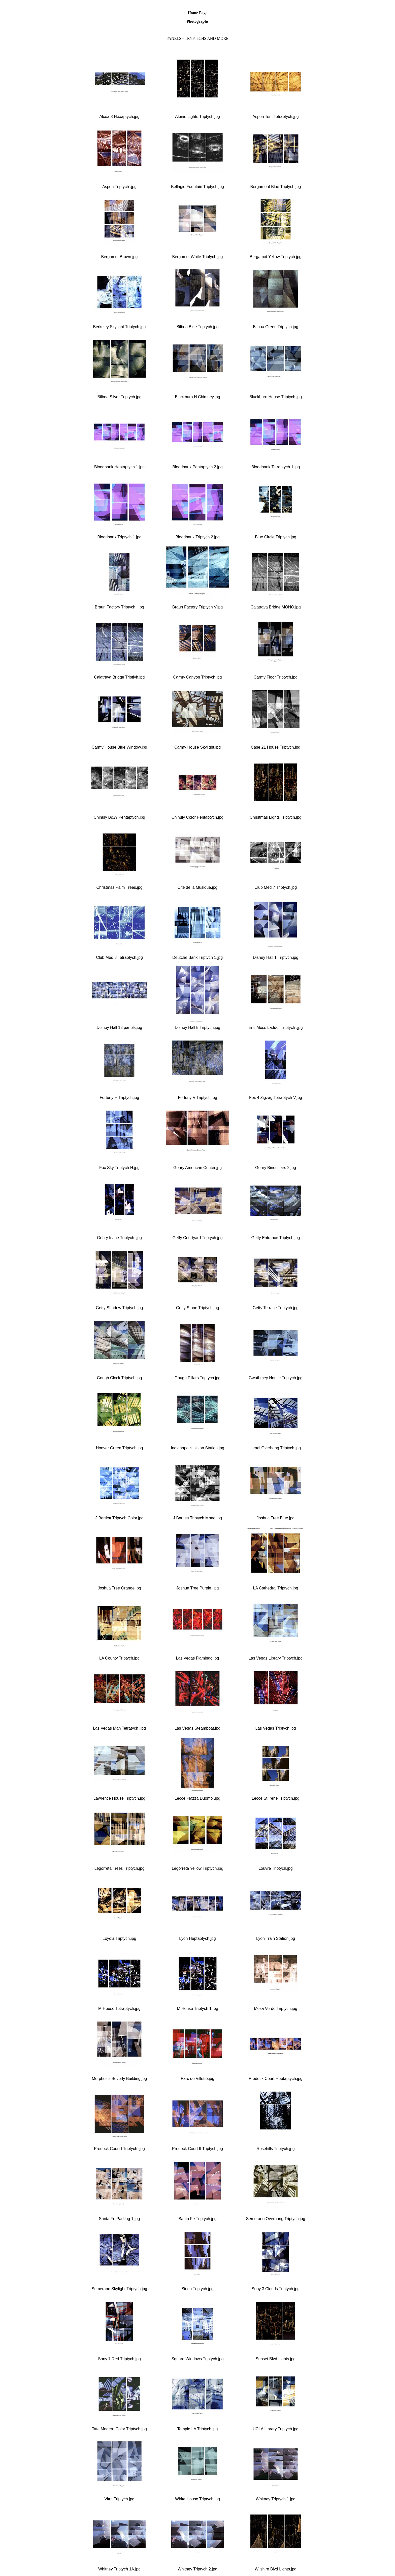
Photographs (197, 21)
